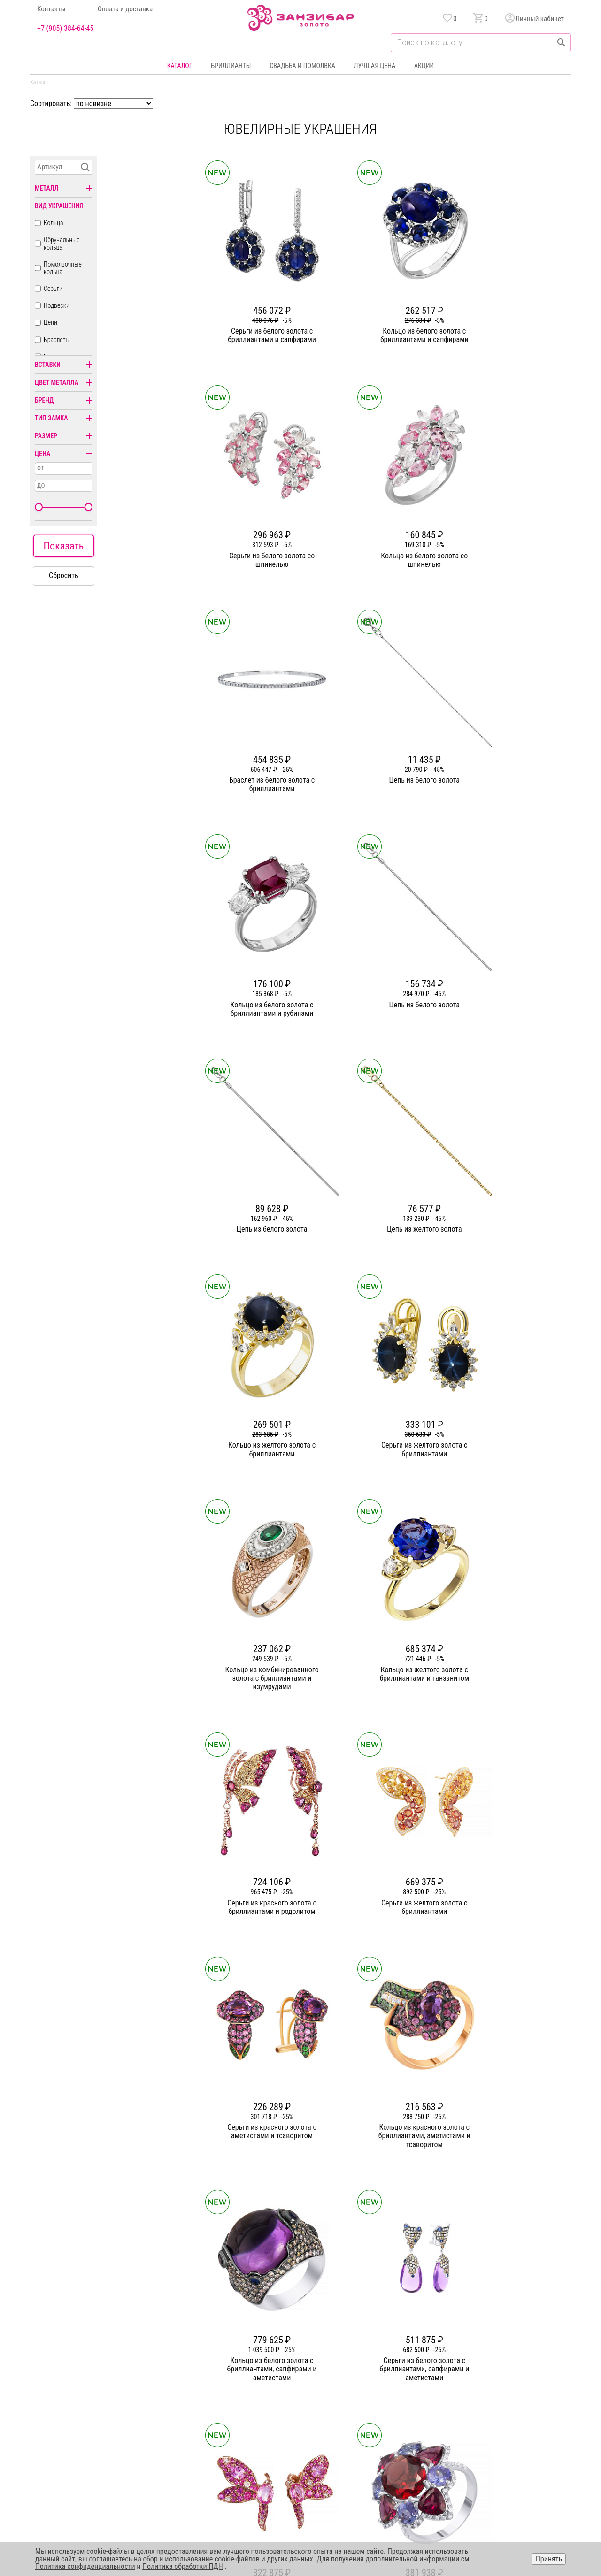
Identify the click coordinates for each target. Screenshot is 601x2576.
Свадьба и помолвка (302, 65)
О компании (227, 2365)
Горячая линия (490, 2365)
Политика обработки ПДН (182, 2566)
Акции (424, 65)
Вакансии (224, 2433)
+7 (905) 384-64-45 (65, 28)
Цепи (50, 322)
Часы (297, 2433)
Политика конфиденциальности (514, 2382)
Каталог (180, 65)
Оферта (480, 2399)
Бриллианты (231, 65)
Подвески (56, 305)
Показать (63, 546)
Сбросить (63, 575)
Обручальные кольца (62, 243)
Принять (549, 2558)
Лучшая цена (374, 65)
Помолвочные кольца (63, 267)
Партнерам (226, 2399)
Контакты (51, 9)
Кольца (53, 223)
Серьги (53, 288)
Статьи (220, 2382)
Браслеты (57, 339)
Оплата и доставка (125, 9)
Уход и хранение (389, 2416)
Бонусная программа (395, 2382)
